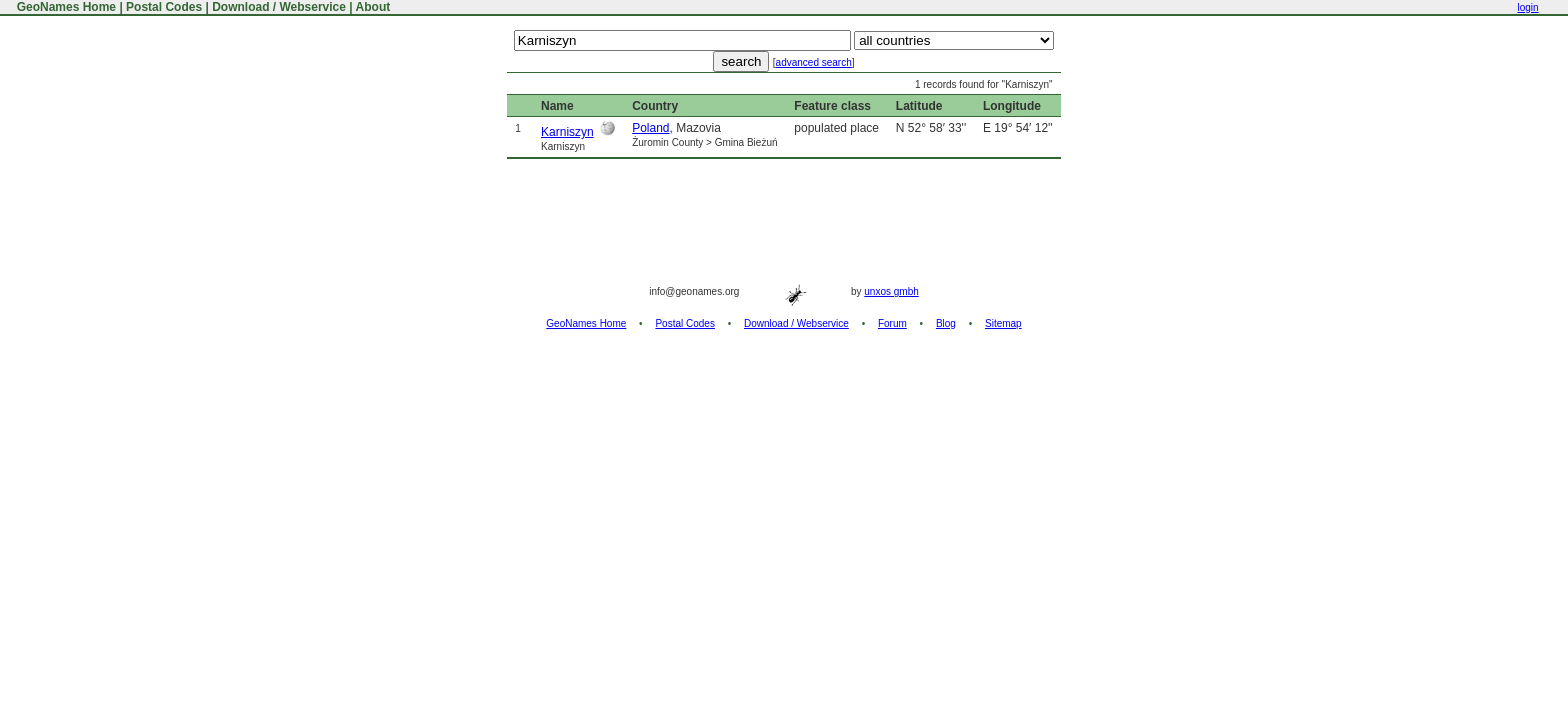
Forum (892, 323)
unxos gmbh (891, 291)
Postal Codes (164, 7)
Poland (650, 128)
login (1527, 7)
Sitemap (1003, 323)
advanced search (814, 62)
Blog (946, 323)
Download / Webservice (279, 7)
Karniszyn (567, 132)
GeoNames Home (64, 7)
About (373, 7)
